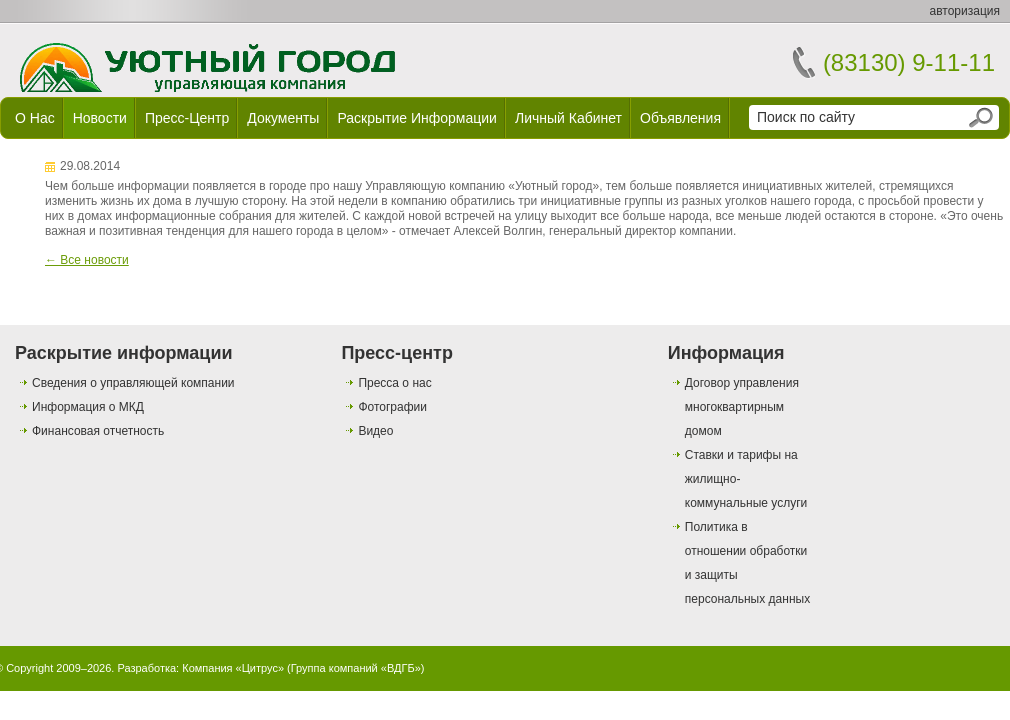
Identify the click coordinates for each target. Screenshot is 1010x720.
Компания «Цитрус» (233, 668)
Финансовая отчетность (98, 431)
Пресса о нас (394, 383)
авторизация (965, 11)
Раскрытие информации (417, 118)
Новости (100, 118)
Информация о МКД (88, 407)
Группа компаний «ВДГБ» (356, 668)
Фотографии (392, 407)
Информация (726, 353)
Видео (375, 431)
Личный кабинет (568, 118)
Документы (283, 118)
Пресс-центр (187, 118)
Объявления (680, 118)
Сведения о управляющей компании (133, 383)
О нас (35, 118)
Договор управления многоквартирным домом (742, 407)
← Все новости (87, 260)
